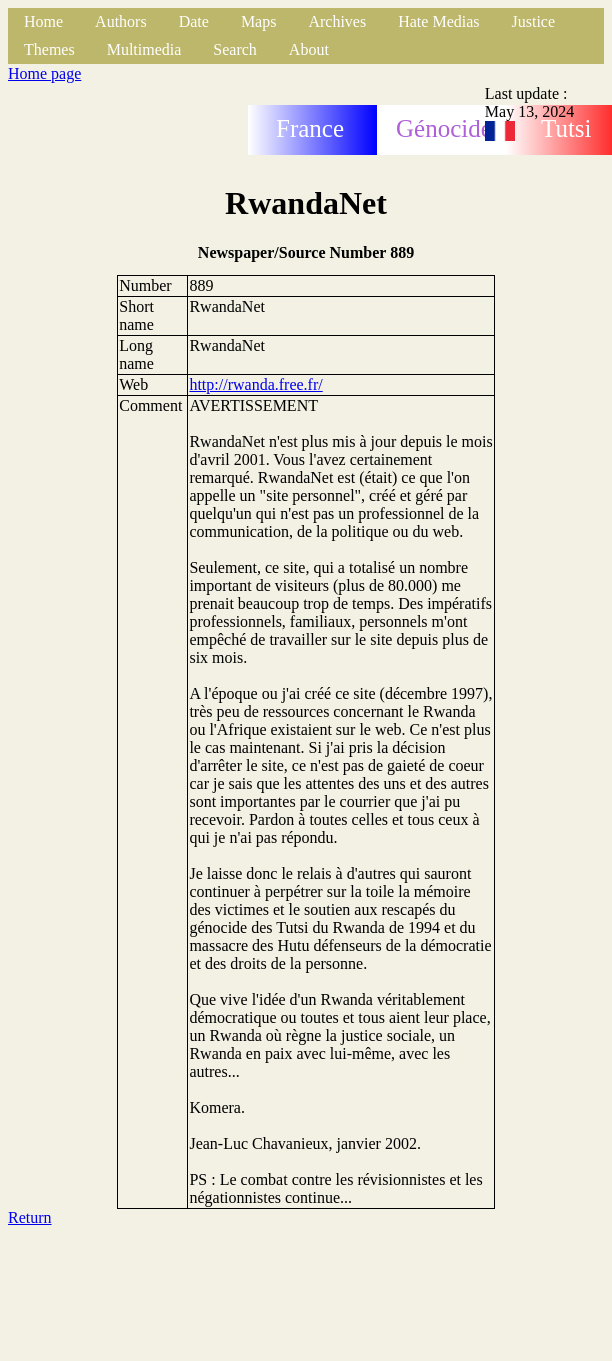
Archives (337, 21)
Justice (534, 21)
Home (43, 21)
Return (30, 1217)
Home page (44, 73)
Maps (259, 21)
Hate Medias (438, 21)
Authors (121, 21)
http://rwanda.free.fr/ (255, 384)
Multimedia (144, 49)
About (309, 49)
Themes (49, 49)
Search (235, 49)
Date (194, 21)
